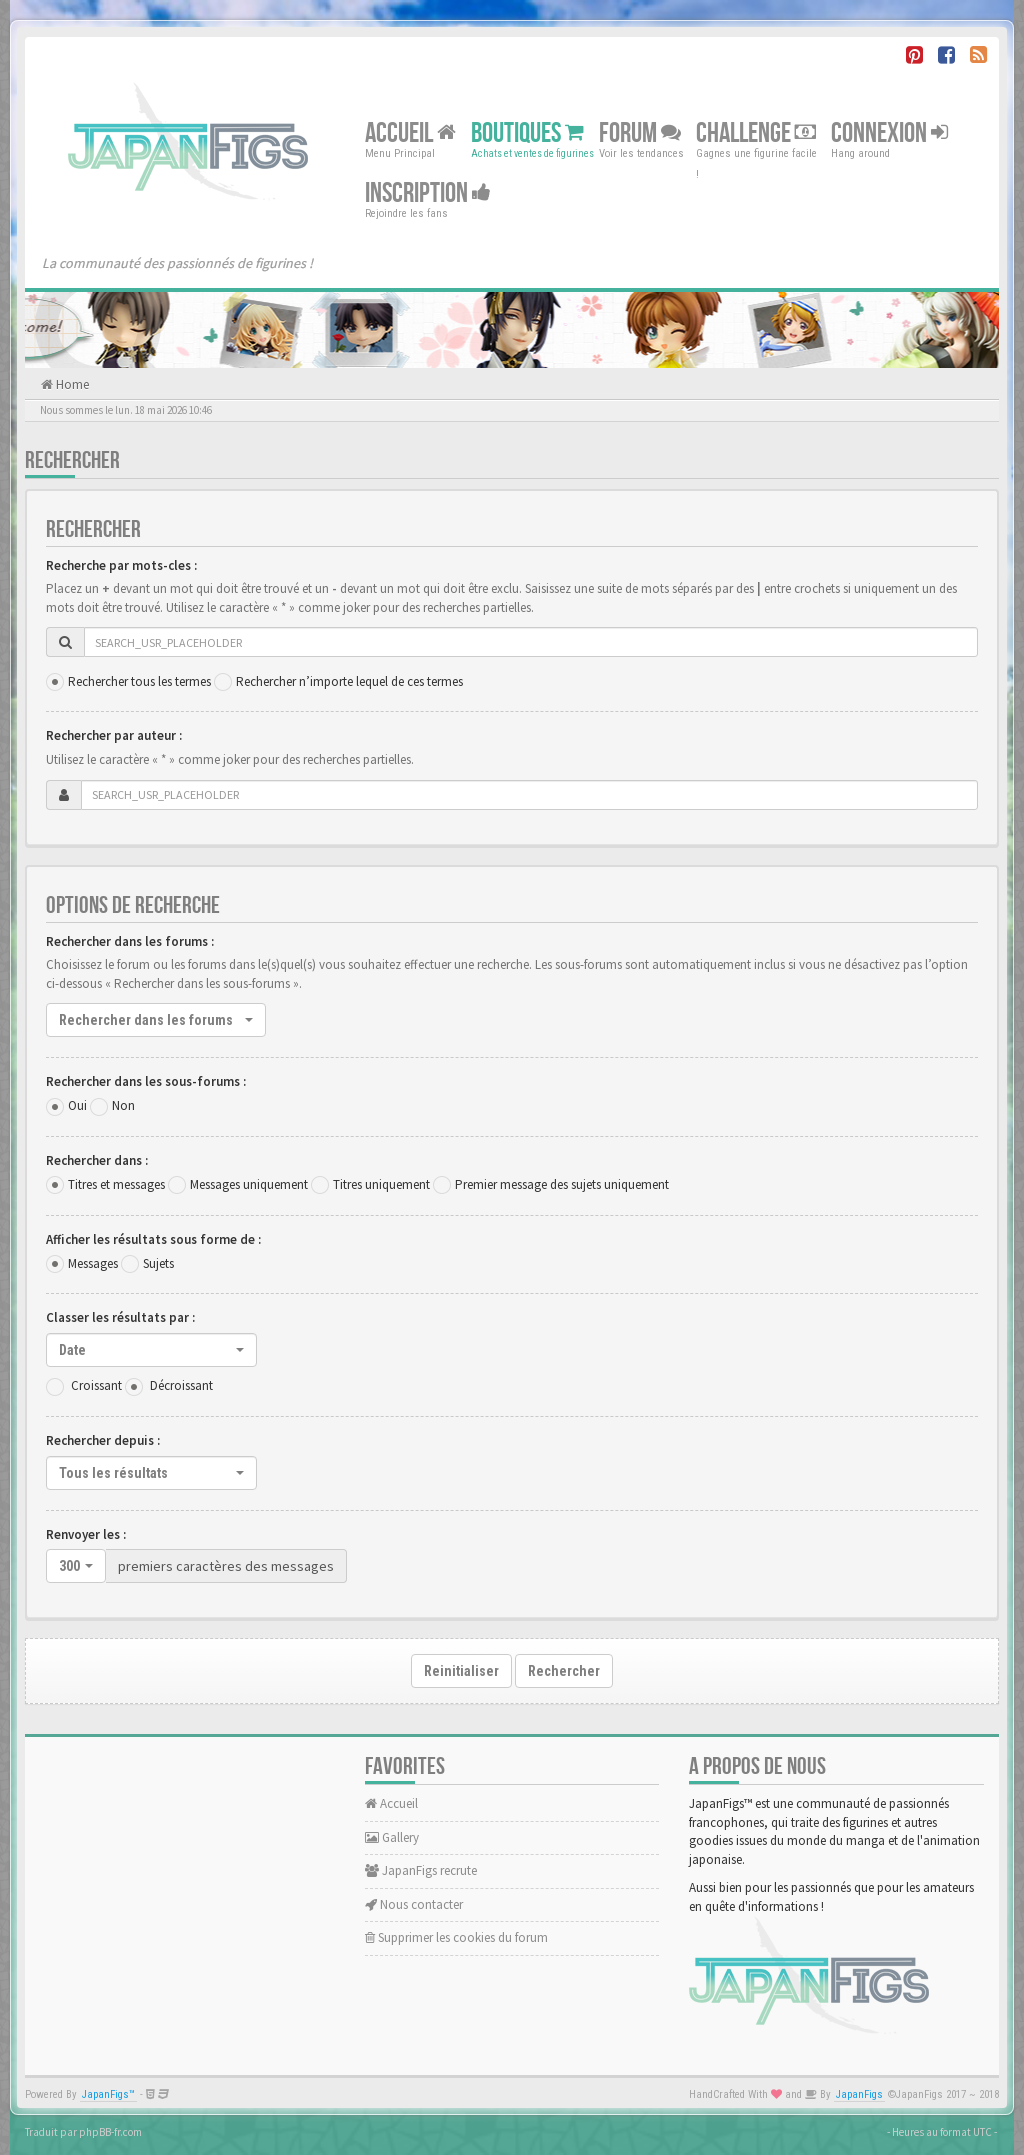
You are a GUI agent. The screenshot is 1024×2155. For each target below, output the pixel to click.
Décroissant (181, 1385)
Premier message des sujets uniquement (562, 1184)
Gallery (392, 1837)
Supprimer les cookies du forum (456, 1937)
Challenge (756, 133)
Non (123, 1105)
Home (71, 384)
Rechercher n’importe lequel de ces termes (349, 681)
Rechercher (564, 1671)
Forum (640, 133)
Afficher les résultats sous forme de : (153, 1239)
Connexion (889, 133)
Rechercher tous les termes (139, 681)
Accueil (410, 133)
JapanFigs (859, 2094)
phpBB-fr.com (110, 2132)
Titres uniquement (381, 1184)
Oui (77, 1105)
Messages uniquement (249, 1184)
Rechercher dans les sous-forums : (146, 1081)
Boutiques (527, 133)
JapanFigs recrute (421, 1870)
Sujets (158, 1263)
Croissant (96, 1385)
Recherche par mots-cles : (121, 565)
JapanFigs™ (108, 2094)
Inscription (428, 193)
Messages (93, 1263)
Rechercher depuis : (103, 1440)
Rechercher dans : (97, 1160)
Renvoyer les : (86, 1534)
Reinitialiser (461, 1671)
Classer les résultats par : (120, 1317)
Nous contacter (414, 1904)
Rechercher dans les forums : (130, 941)
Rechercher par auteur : (114, 735)
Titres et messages (116, 1184)
